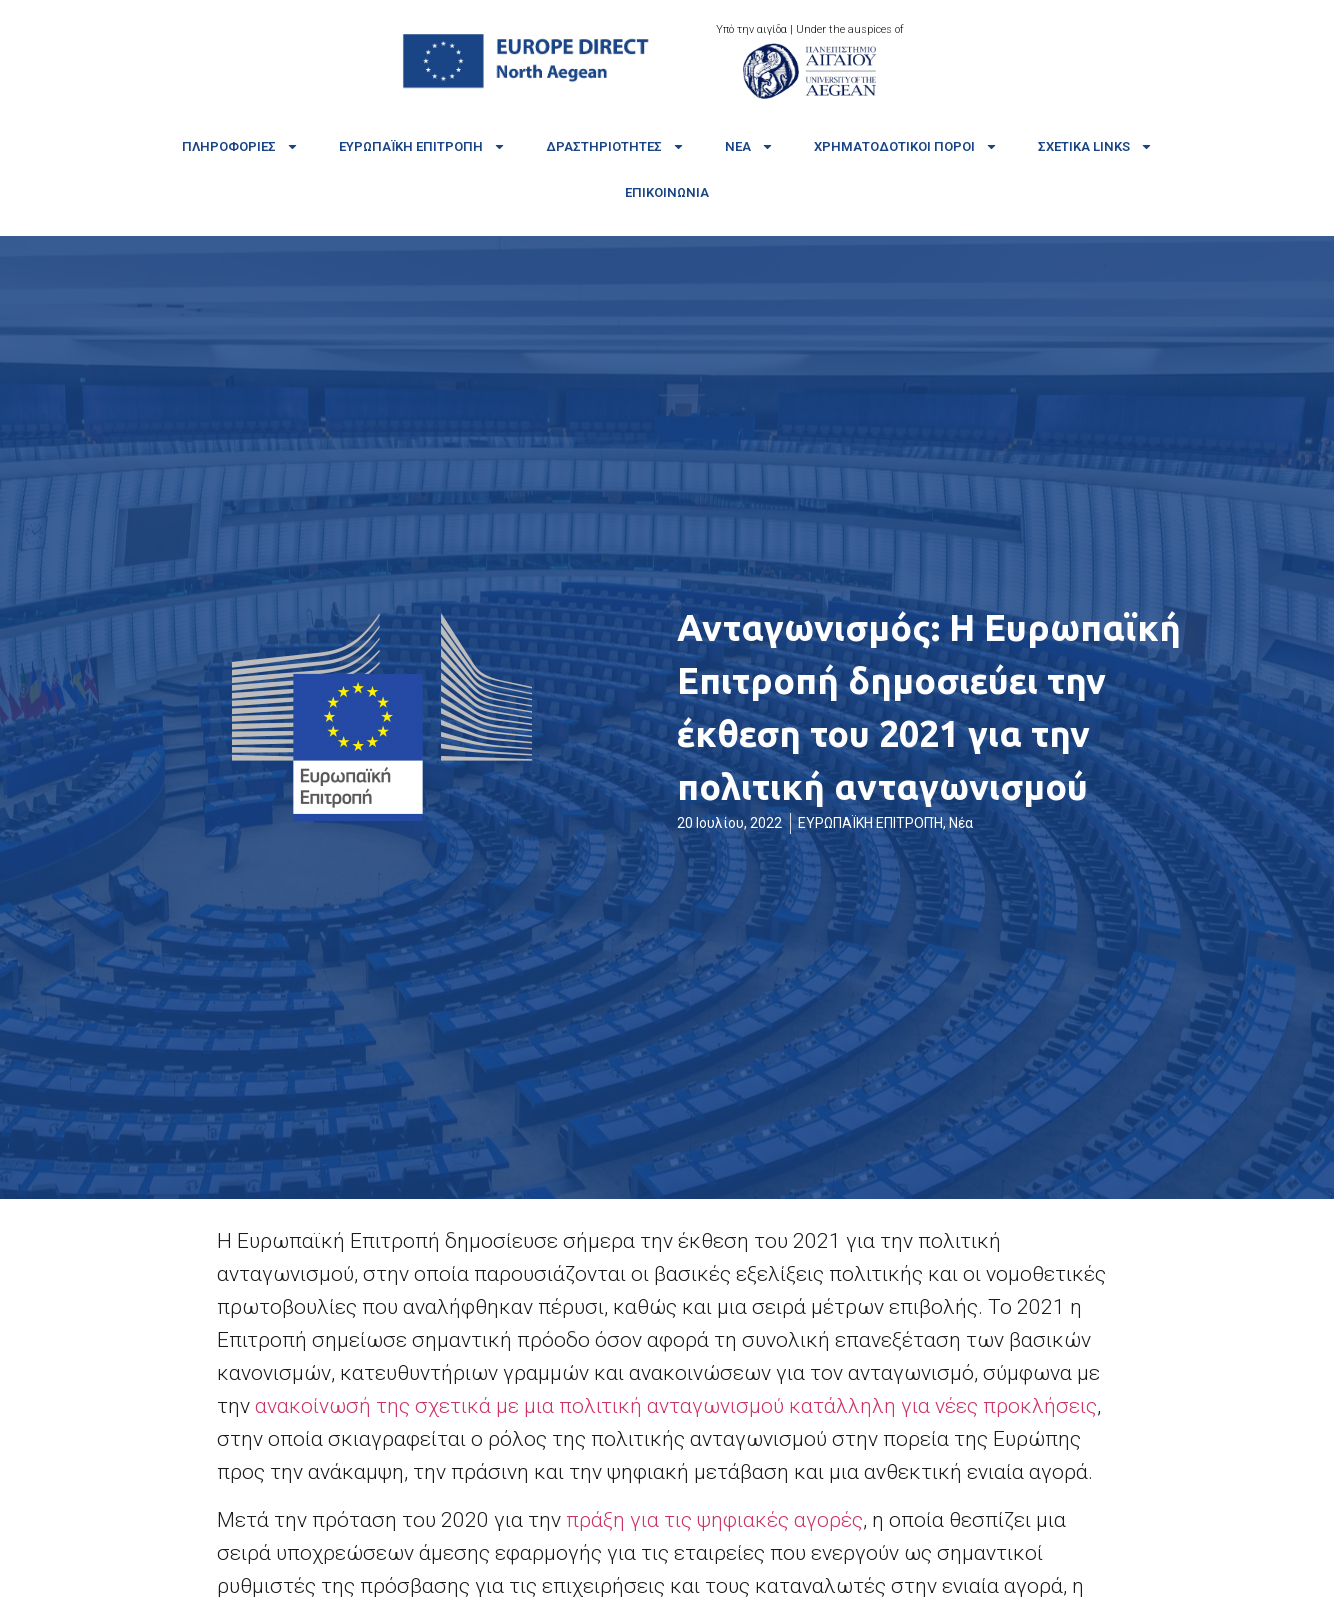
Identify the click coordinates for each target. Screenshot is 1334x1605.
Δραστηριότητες (615, 146)
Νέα (749, 146)
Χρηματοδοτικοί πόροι (906, 146)
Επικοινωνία (667, 192)
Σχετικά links (1095, 146)
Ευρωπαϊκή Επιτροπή (422, 146)
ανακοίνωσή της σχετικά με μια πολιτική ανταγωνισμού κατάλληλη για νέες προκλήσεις (676, 1406)
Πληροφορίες (240, 146)
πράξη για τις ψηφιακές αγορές (714, 1520)
